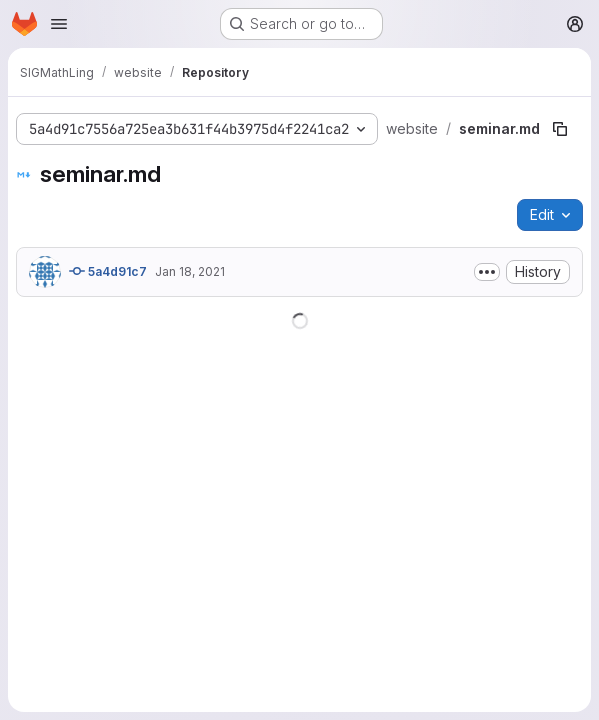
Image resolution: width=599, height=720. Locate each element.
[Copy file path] (560, 129)
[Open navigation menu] (59, 24)
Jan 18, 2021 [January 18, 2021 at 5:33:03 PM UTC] (190, 271)
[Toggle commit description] (487, 272)
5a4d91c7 (108, 271)
